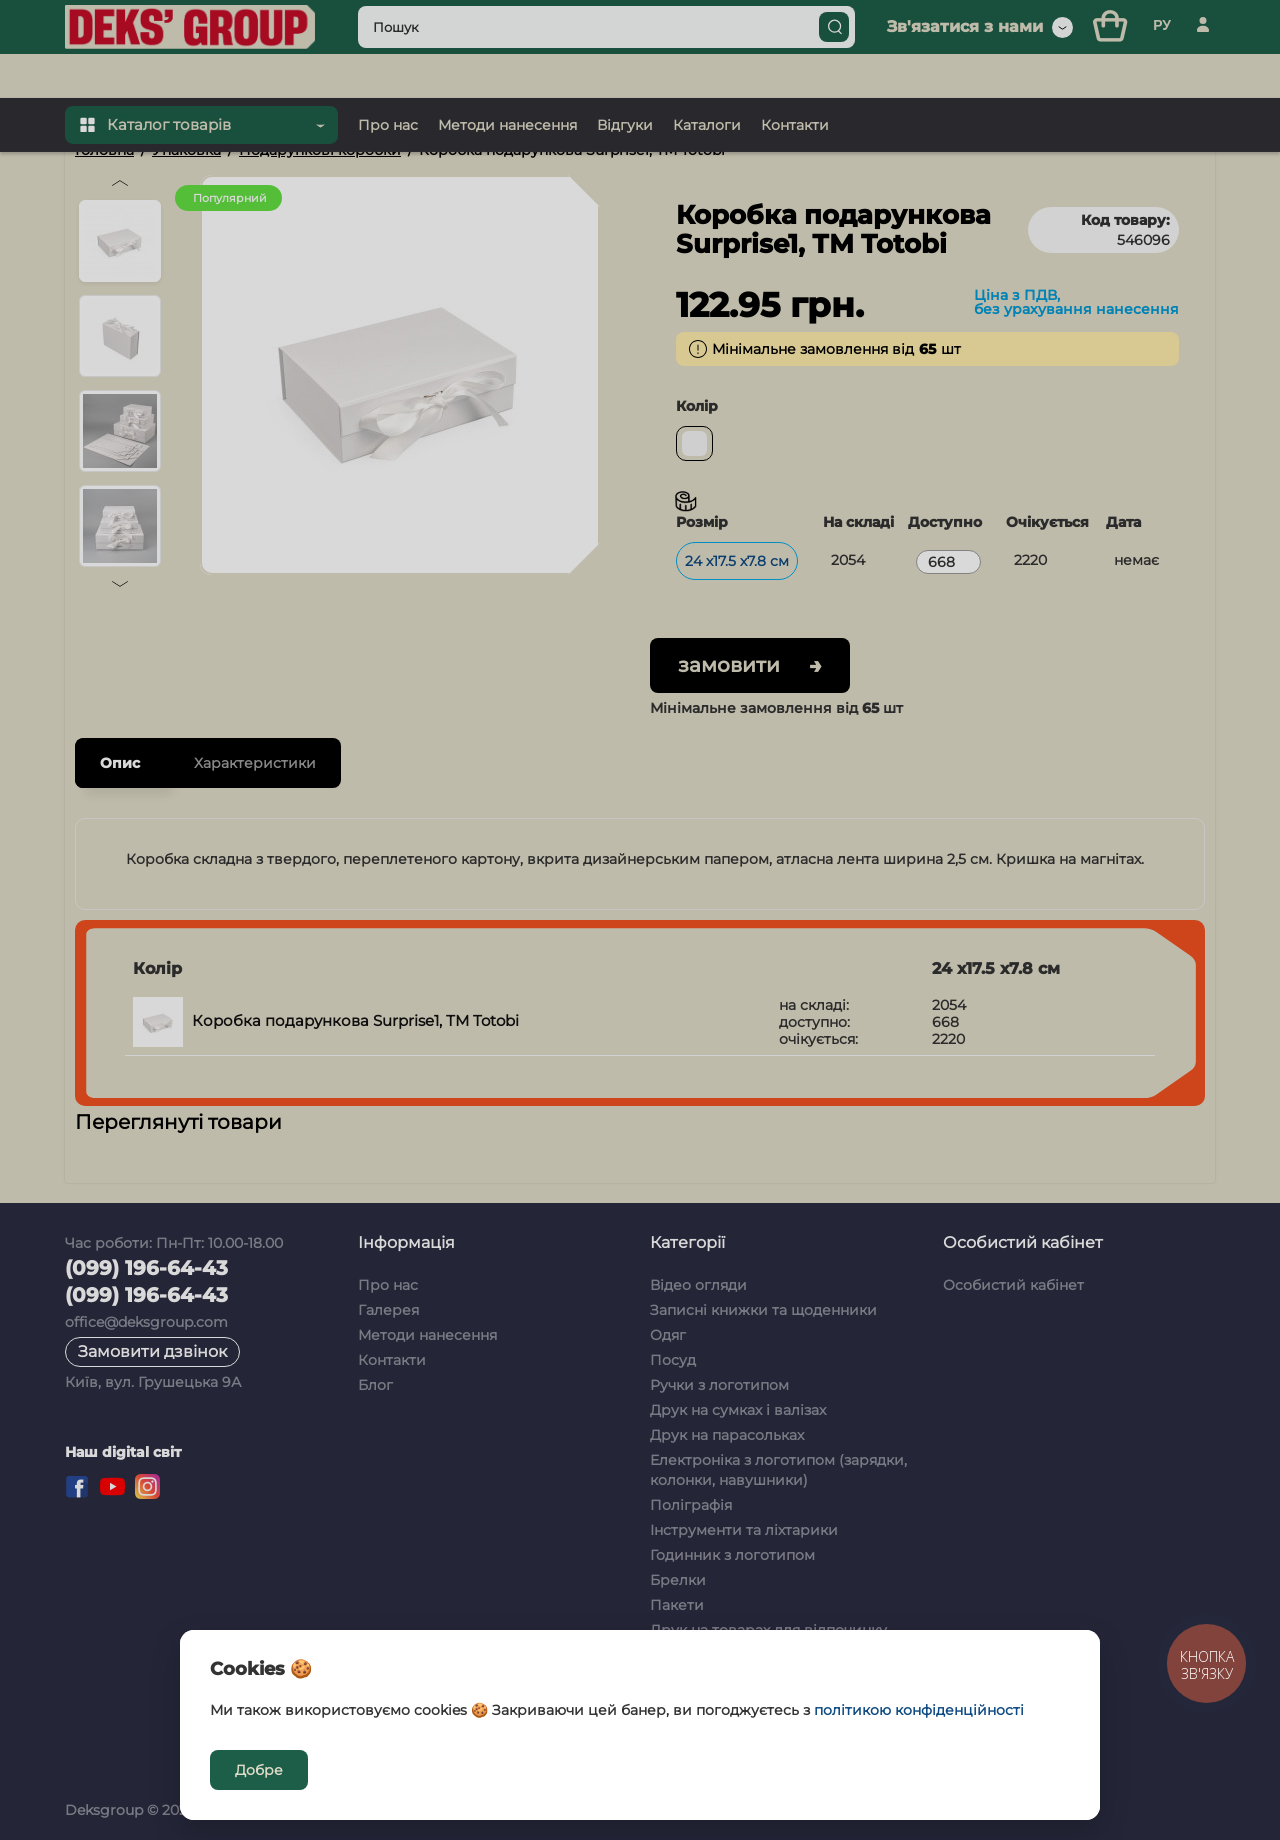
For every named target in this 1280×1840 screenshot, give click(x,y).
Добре (259, 1770)
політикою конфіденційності (919, 1710)
